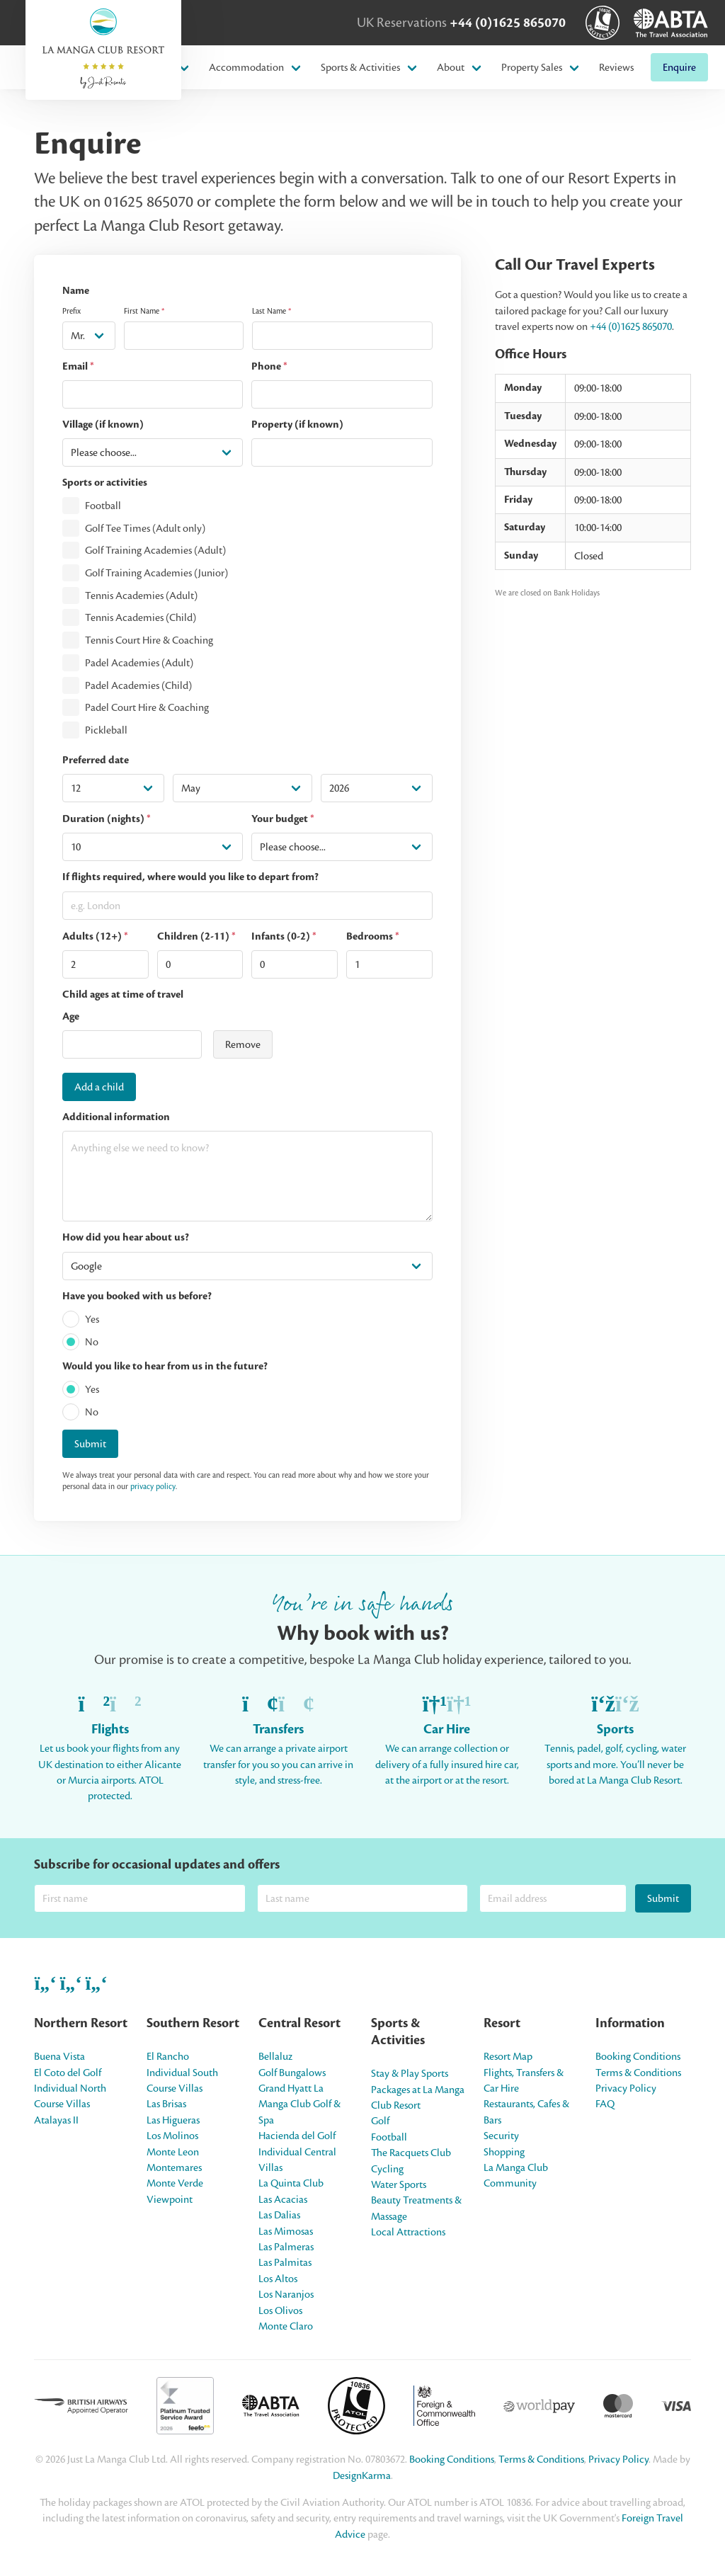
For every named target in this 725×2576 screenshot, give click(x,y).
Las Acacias (282, 2199)
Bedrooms (372, 936)
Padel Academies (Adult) (139, 662)
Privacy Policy (625, 2088)
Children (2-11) (196, 936)
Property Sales (531, 67)
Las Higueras (173, 2120)
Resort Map (508, 2056)
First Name (144, 311)
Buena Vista (59, 2056)
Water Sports (398, 2184)
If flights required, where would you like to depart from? (190, 877)
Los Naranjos (286, 2294)
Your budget (282, 819)
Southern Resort (193, 2022)
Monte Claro (285, 2326)
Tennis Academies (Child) (140, 618)
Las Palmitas (285, 2262)
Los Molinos (172, 2135)
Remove (243, 1044)
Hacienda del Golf (297, 2135)
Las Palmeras (286, 2246)
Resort (502, 2022)
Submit (90, 1443)
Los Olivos (280, 2310)
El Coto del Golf (67, 2072)
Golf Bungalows (292, 2072)
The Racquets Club (411, 2152)
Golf (380, 2120)
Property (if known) (297, 424)
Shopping (504, 2151)
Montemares (174, 2167)
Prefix (71, 311)
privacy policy (153, 1486)
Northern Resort (80, 2022)
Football (103, 505)
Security (501, 2135)
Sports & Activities (360, 67)
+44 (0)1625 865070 (508, 22)
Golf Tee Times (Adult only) (145, 528)
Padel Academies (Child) (138, 685)
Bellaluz (275, 2056)
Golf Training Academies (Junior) (156, 572)
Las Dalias (279, 2215)
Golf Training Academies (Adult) (155, 551)
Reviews (616, 67)
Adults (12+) (95, 936)
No (91, 1341)
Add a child (99, 1087)
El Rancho (168, 2056)
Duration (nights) (106, 819)
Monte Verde (175, 2183)
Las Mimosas (285, 2231)
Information (630, 2022)
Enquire (679, 67)
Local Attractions (408, 2231)
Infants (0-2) (283, 936)
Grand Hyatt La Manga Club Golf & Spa (299, 2104)
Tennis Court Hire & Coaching (149, 640)
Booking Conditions (637, 2056)
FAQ (605, 2103)
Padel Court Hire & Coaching (147, 708)
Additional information (116, 1117)
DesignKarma (362, 2475)
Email (78, 366)
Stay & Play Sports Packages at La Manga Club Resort (417, 2089)
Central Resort (299, 2022)
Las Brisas (166, 2103)
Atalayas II (56, 2120)
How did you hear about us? (125, 1237)
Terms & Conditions (638, 2072)
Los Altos (277, 2278)
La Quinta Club (291, 2183)
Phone (269, 366)
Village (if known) (103, 424)
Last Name (271, 311)
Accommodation (246, 67)
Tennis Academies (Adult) (141, 595)
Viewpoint (170, 2199)
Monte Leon (173, 2151)
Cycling (387, 2168)
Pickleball (106, 730)
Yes (92, 1319)
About (450, 67)
